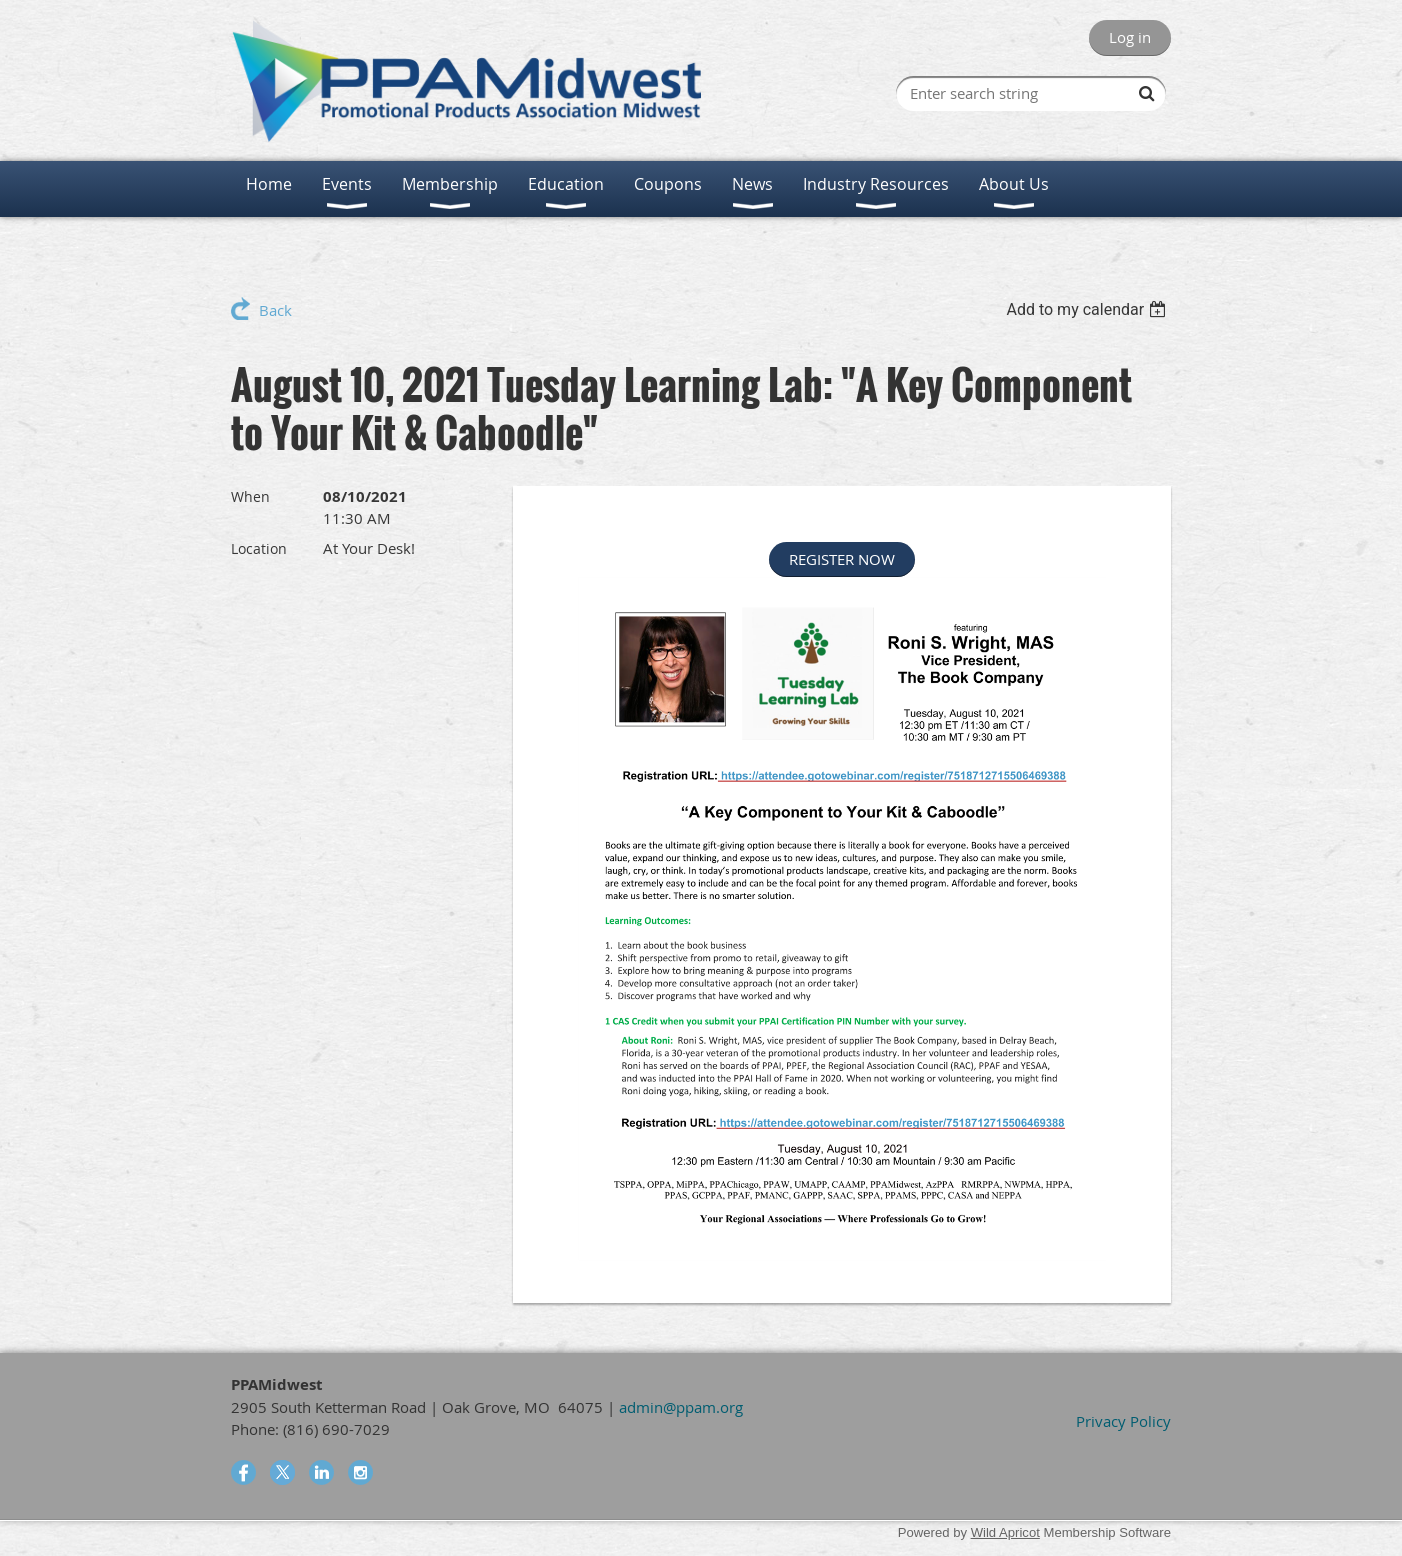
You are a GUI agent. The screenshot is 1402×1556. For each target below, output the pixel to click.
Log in (1130, 37)
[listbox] (1088, 309)
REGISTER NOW (842, 559)
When (250, 496)
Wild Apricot (1005, 1532)
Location (259, 548)
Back (275, 310)
